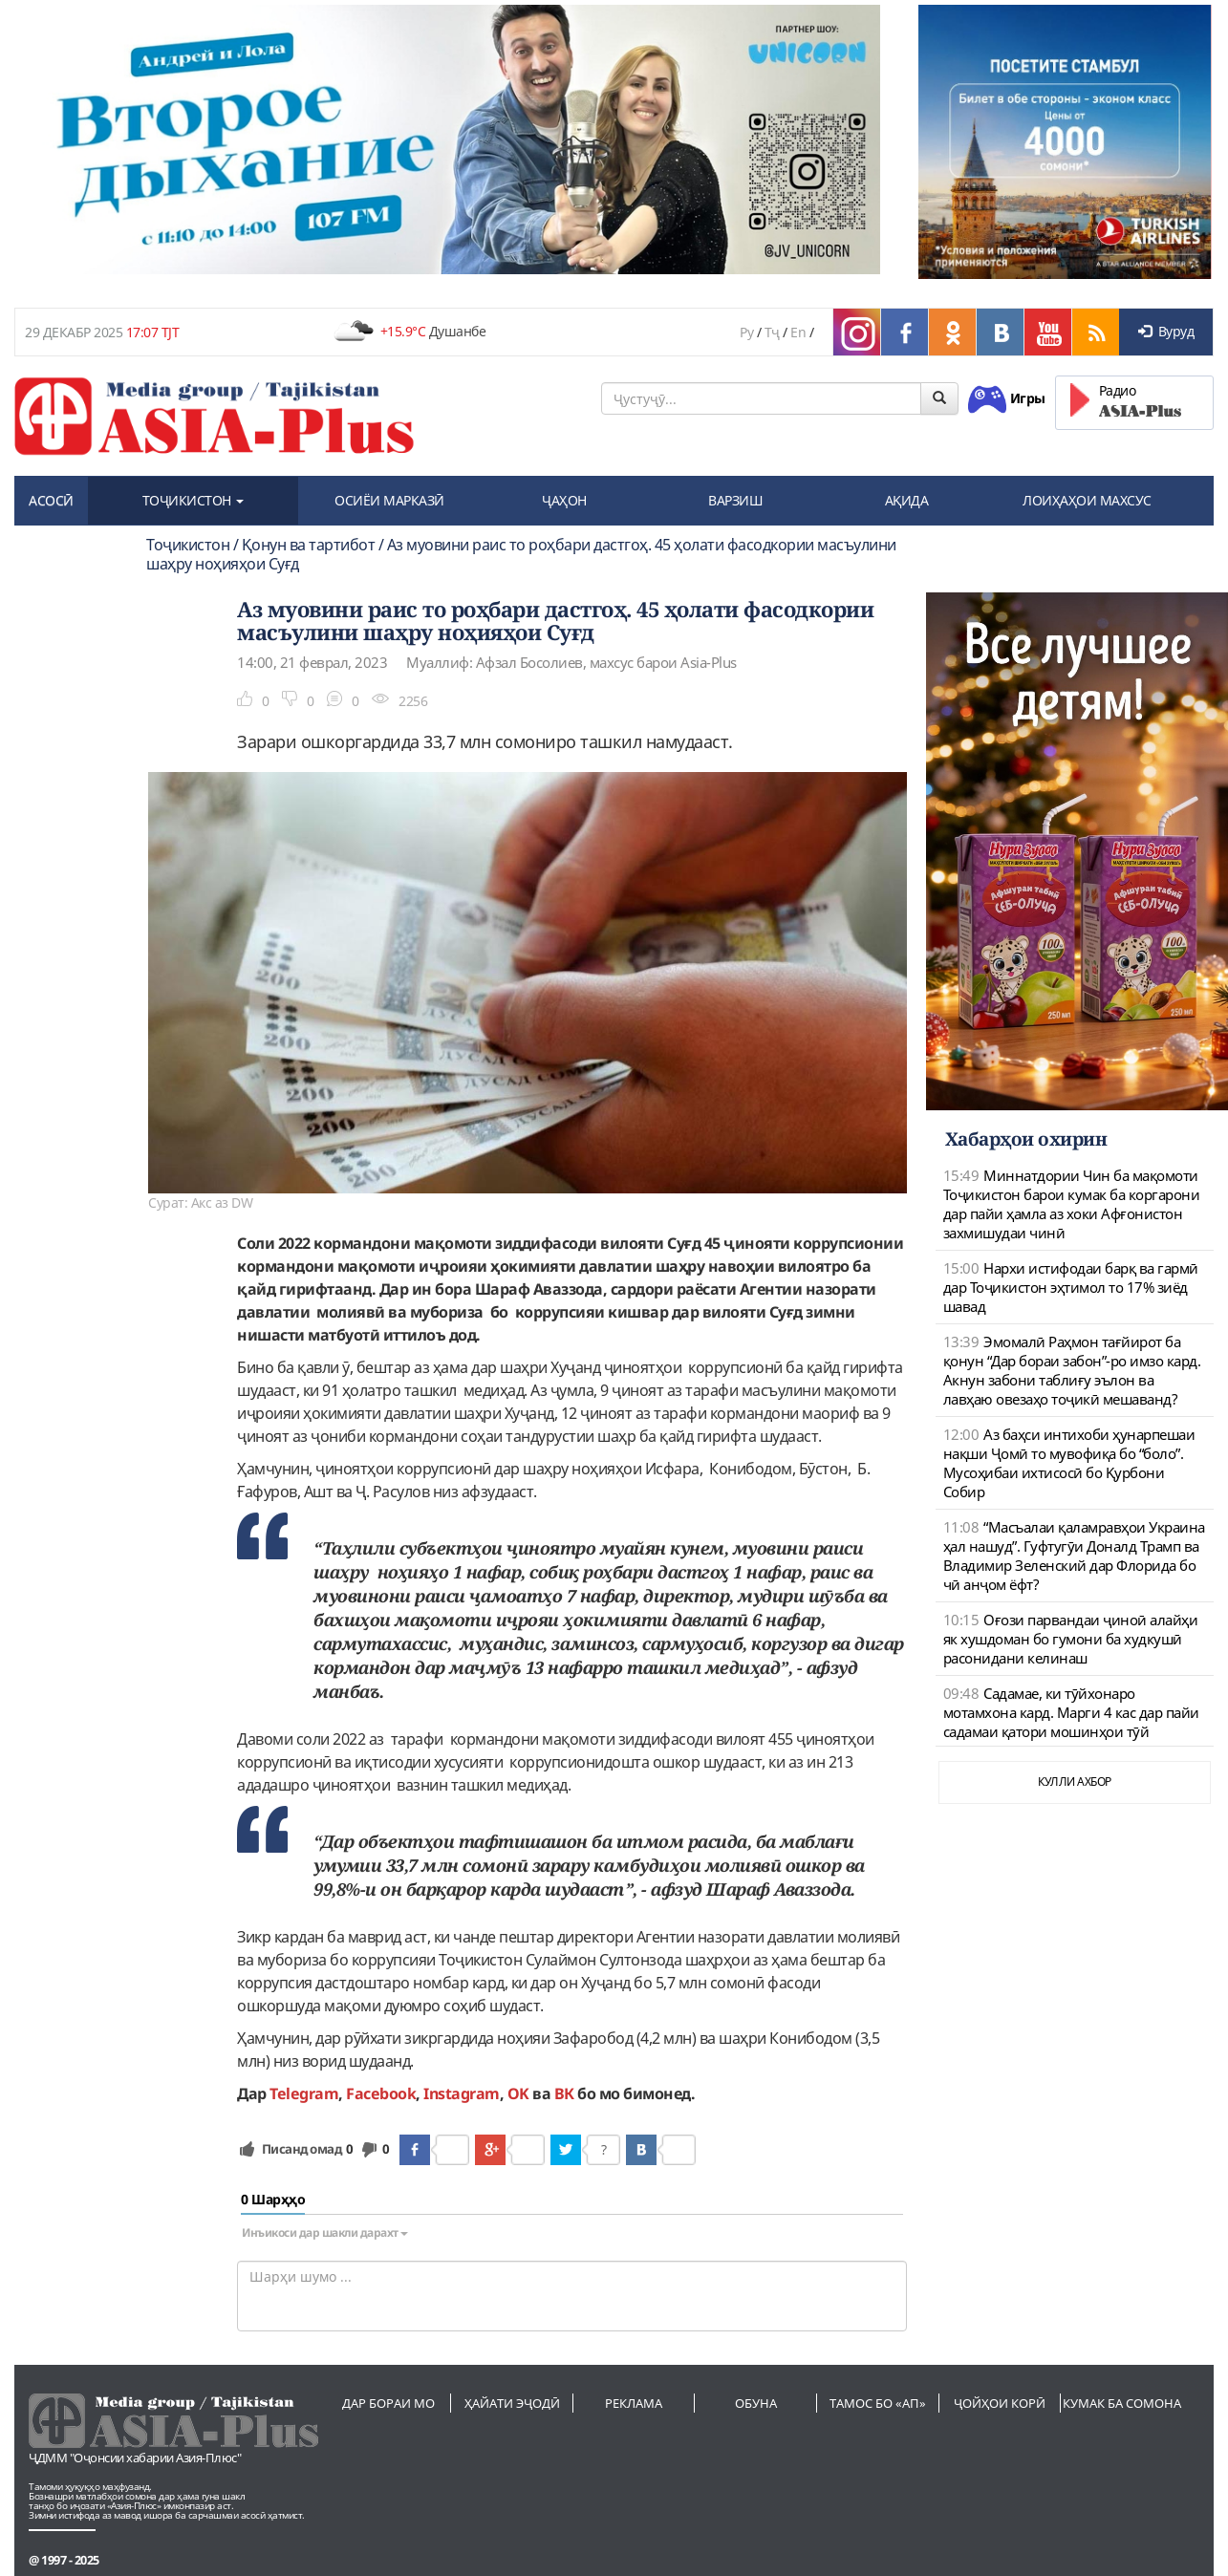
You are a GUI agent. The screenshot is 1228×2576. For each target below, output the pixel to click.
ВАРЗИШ (735, 500)
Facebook (381, 2093)
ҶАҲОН (564, 500)
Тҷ (772, 332)
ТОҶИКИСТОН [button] (193, 500)
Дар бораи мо (388, 2403)
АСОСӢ (51, 500)
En (798, 332)
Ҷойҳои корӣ (999, 2403)
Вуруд (1166, 331)
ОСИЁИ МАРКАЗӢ (389, 500)
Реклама (633, 2403)
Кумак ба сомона (1122, 2403)
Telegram (303, 2093)
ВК (564, 2093)
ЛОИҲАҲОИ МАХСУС (1087, 500)
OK (518, 2093)
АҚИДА (907, 500)
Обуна (756, 2403)
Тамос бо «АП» (877, 2403)
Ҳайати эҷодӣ (512, 2403)
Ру (746, 332)
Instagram (461, 2093)
